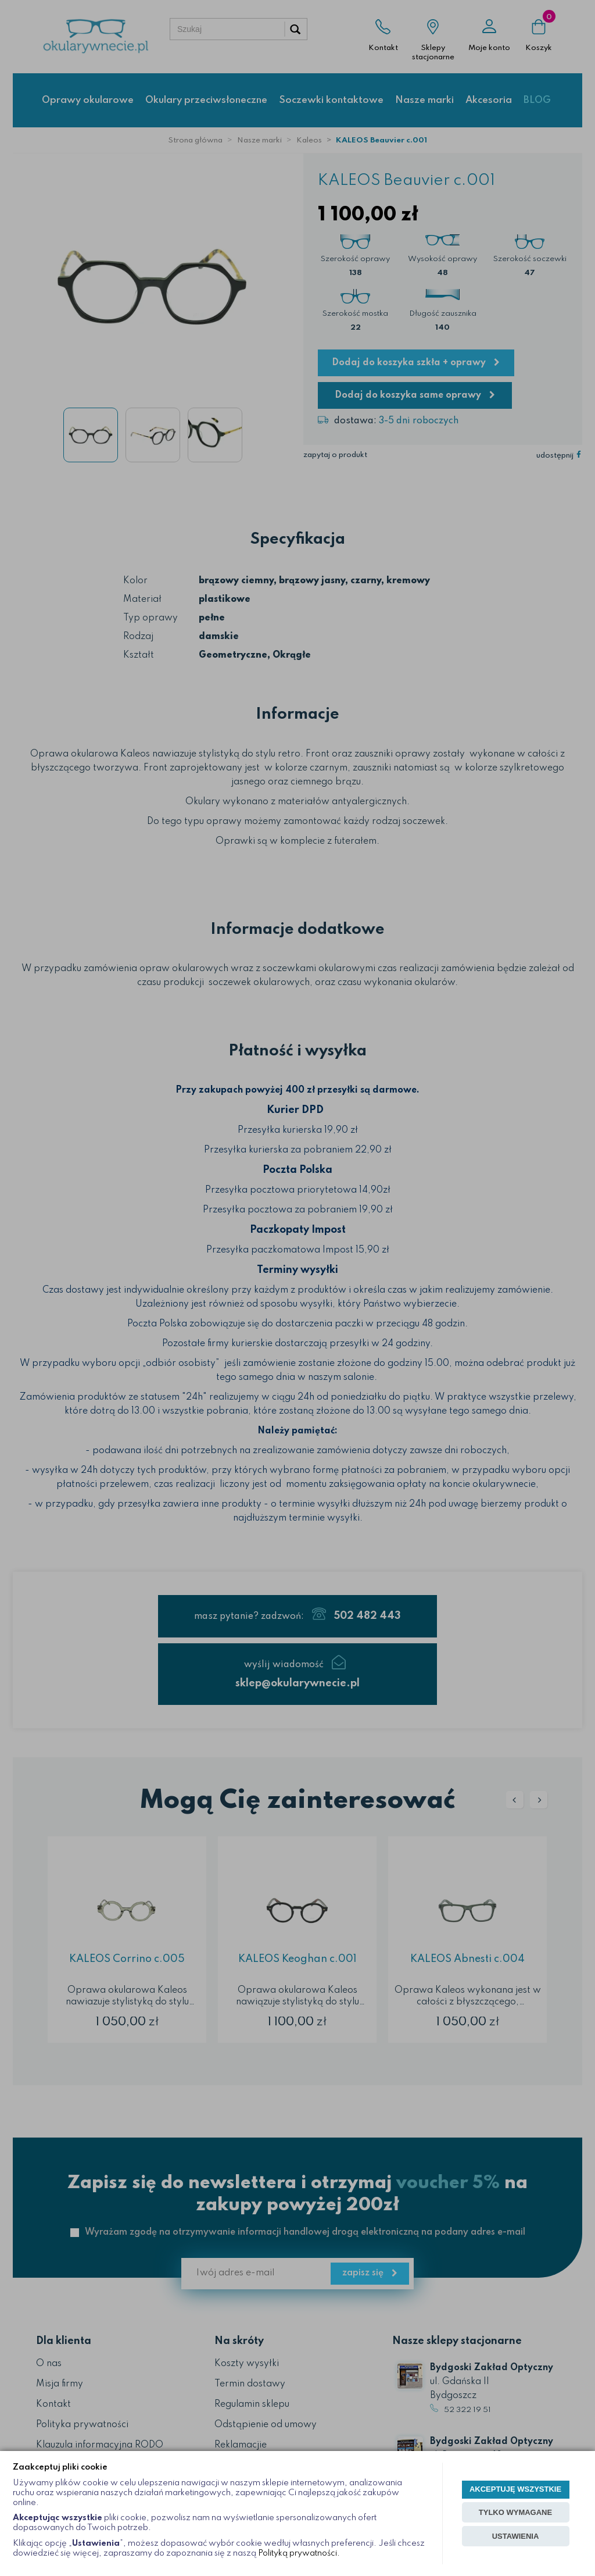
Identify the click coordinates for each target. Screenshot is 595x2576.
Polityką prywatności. (299, 2553)
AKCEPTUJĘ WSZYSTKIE (515, 2489)
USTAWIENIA (515, 2536)
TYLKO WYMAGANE (515, 2512)
